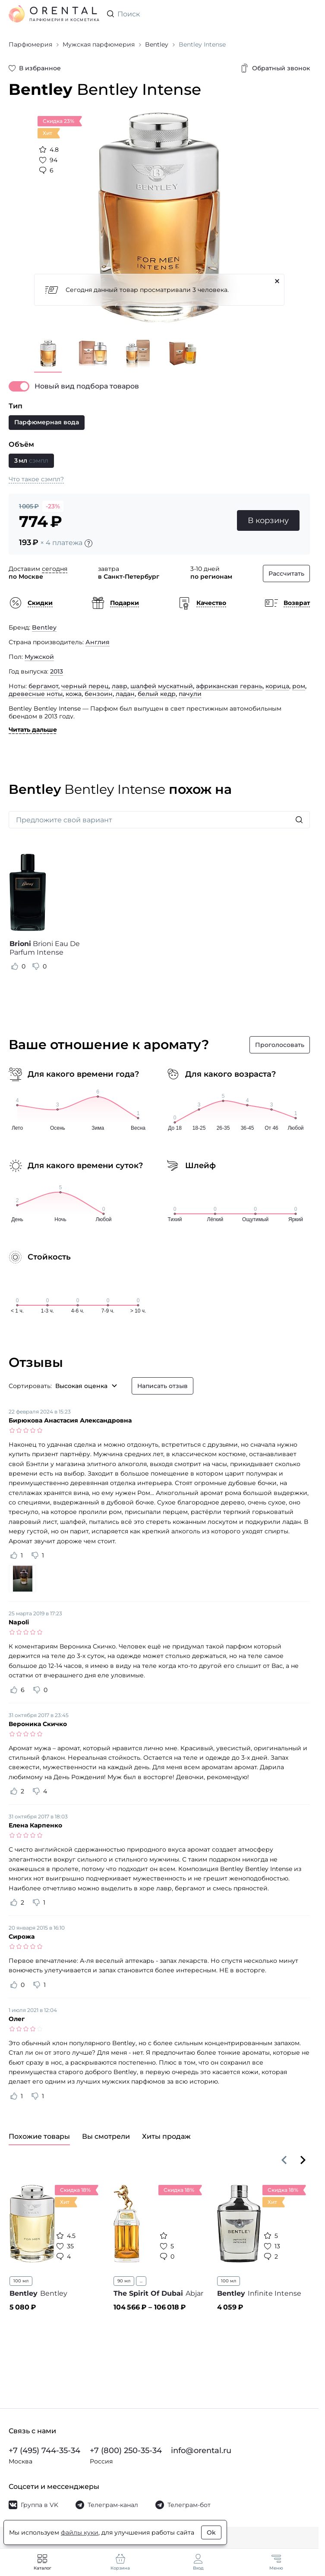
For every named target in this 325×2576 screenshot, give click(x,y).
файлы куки (79, 2532)
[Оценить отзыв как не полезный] (35, 966)
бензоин (99, 694)
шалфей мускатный (161, 686)
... (141, 2281)
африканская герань (229, 686)
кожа (74, 694)
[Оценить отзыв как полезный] (14, 966)
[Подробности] (88, 543)
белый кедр (157, 694)
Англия (97, 642)
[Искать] (299, 819)
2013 (56, 671)
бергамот (43, 686)
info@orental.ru (201, 2450)
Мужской (39, 657)
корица (277, 686)
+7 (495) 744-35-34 (44, 2450)
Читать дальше (33, 729)
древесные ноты (36, 694)
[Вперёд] (303, 2160)
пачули (190, 694)
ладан (125, 694)
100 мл (20, 2281)
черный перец (85, 686)
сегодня (54, 569)
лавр (119, 686)
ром (298, 686)
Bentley (44, 627)
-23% (53, 506)
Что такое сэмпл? (36, 479)
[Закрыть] (277, 281)
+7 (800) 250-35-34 (126, 2450)
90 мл (123, 2281)
